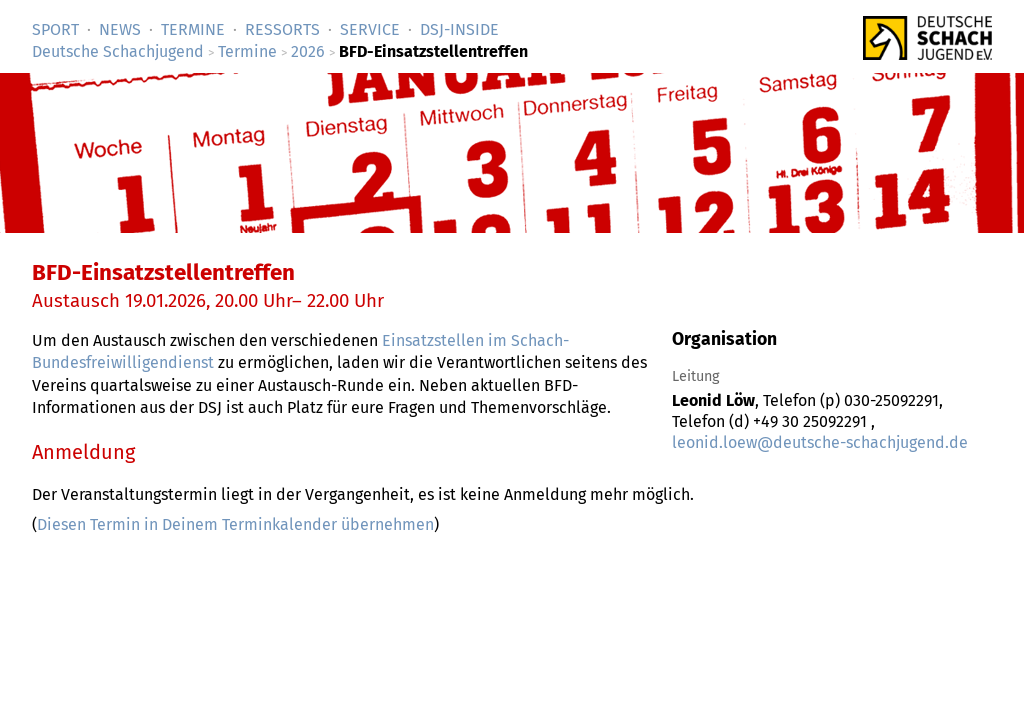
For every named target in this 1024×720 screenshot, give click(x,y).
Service (370, 29)
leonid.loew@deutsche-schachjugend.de (820, 442)
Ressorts (282, 29)
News (120, 29)
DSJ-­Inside (459, 29)
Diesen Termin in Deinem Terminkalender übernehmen (235, 524)
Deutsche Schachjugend (118, 51)
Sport (55, 29)
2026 (308, 51)
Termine (193, 29)
